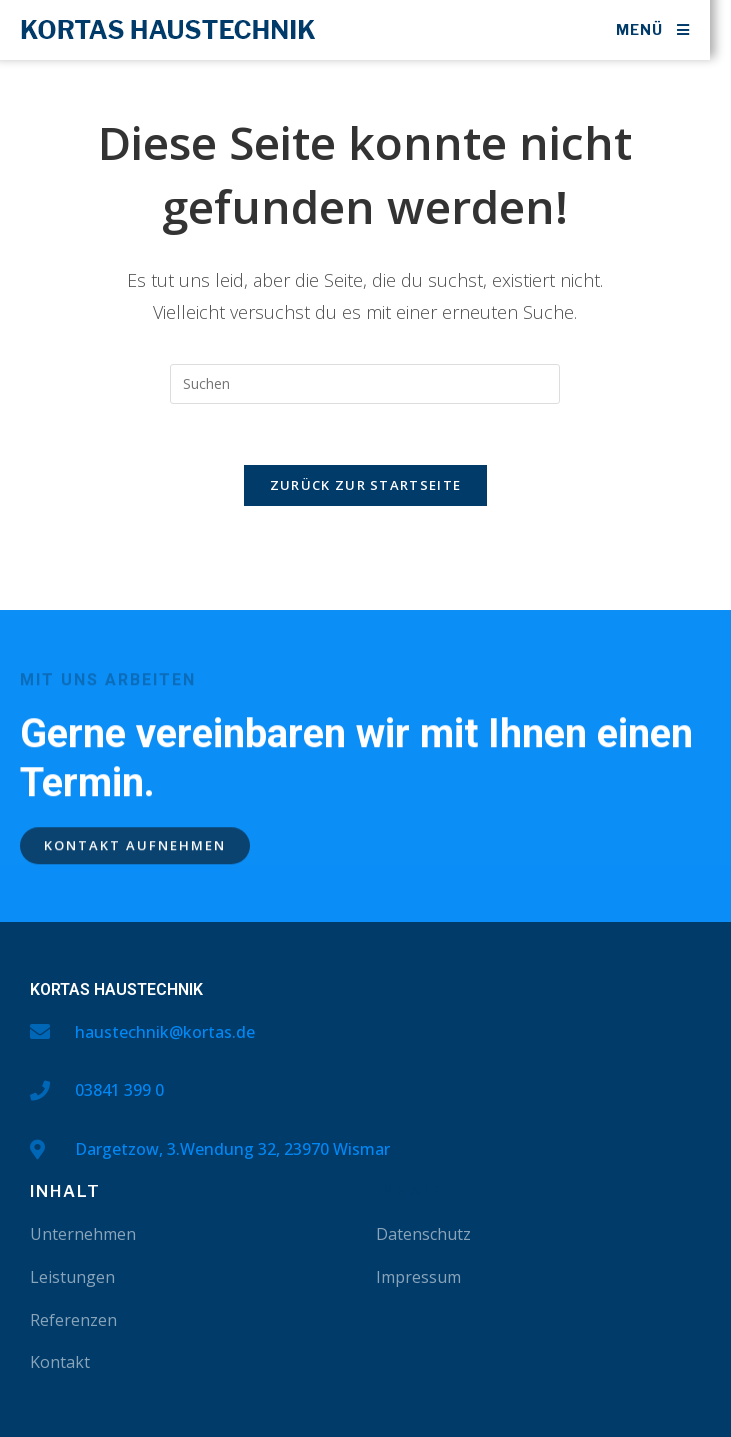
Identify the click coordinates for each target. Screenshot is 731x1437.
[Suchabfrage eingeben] (365, 384)
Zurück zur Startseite (365, 485)
